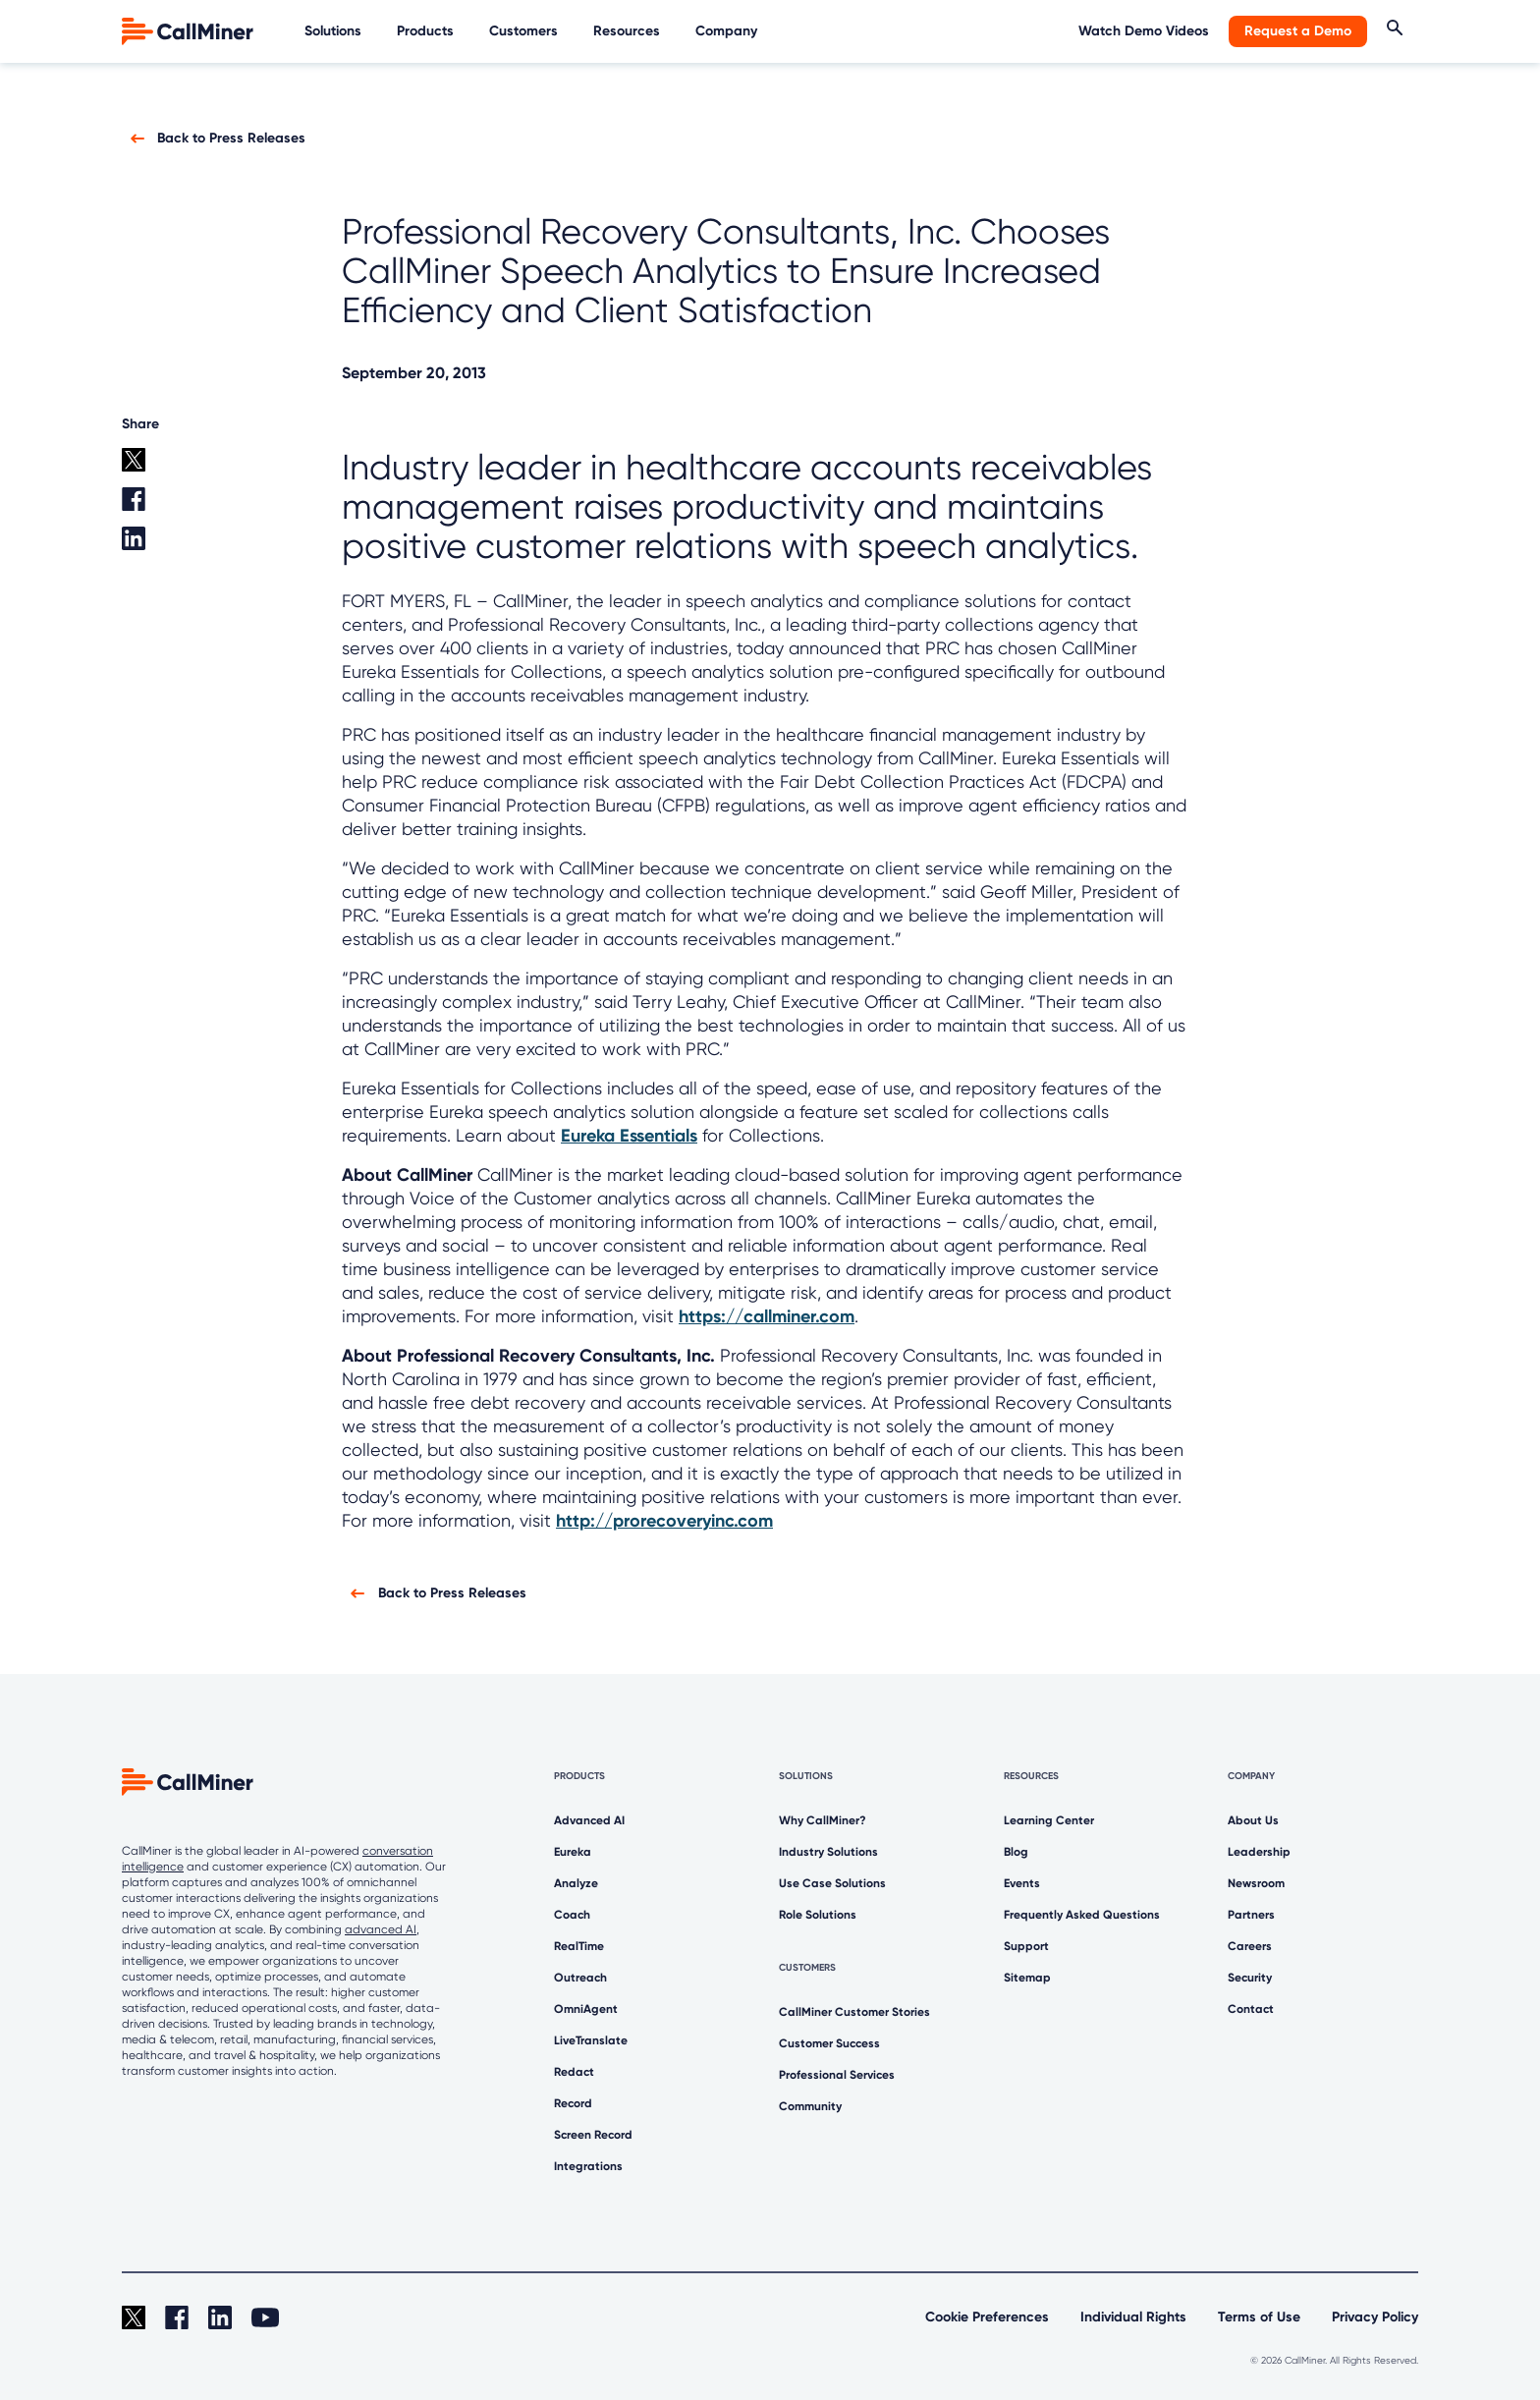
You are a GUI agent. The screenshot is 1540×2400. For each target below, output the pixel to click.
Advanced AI (589, 1820)
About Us (1253, 1820)
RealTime (579, 1946)
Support (1026, 1946)
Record (573, 2103)
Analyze (576, 1883)
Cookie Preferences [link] (987, 2317)
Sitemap (1027, 1977)
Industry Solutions (828, 1852)
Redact (574, 2072)
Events (1022, 1883)
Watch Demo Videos (1143, 31)
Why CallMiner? (822, 1820)
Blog (1016, 1852)
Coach (572, 1915)
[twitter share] (165, 467)
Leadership (1259, 1852)
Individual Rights (1133, 2317)
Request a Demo (1297, 31)
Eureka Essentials (629, 1135)
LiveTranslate (591, 2040)
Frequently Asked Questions (1082, 1915)
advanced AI (380, 1929)
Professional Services (837, 2075)
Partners (1251, 1915)
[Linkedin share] (165, 546)
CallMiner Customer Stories (854, 2012)
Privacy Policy (1375, 2317)
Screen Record (593, 2135)
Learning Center (1049, 1820)
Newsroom (1256, 1883)
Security (1250, 1977)
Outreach (580, 1977)
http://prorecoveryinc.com (664, 1521)
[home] (189, 30)
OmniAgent (586, 2009)
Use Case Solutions (832, 1883)
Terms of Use (1259, 2317)
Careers (1250, 1946)
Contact (1251, 2009)
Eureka (572, 1852)
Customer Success (829, 2043)
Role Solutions (817, 1915)
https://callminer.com (766, 1316)
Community (810, 2106)
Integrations (588, 2166)
